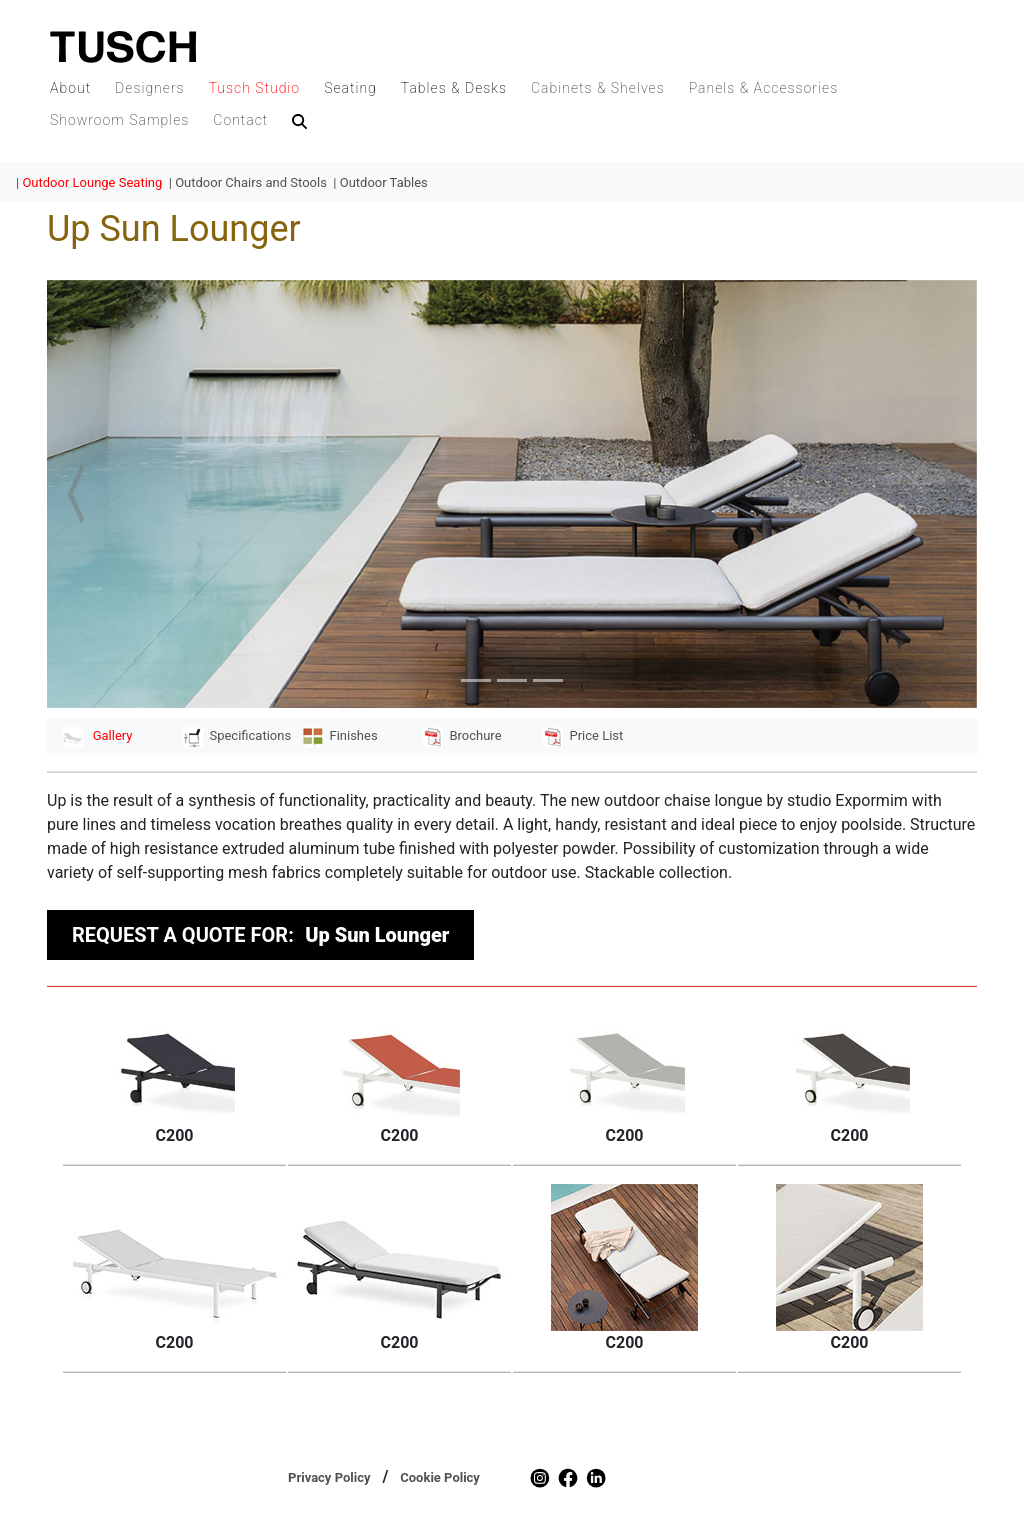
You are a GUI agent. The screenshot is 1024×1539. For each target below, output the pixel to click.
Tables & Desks (454, 88)
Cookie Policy (440, 1477)
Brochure (462, 735)
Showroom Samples (119, 120)
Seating (350, 88)
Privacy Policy (329, 1477)
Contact (240, 120)
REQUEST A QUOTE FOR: (260, 935)
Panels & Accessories (764, 88)
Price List (583, 735)
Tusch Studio (254, 88)
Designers (150, 88)
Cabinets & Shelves (598, 88)
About (70, 88)
